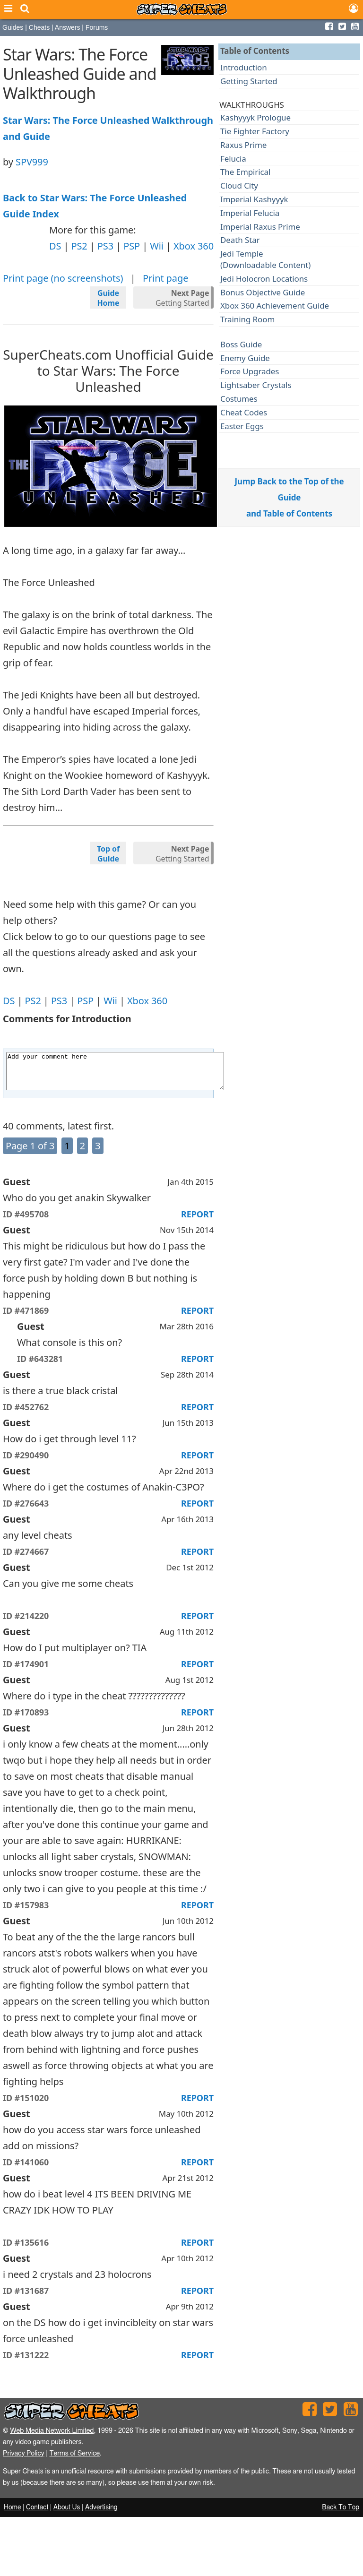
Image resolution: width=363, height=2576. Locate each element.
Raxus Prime (243, 144)
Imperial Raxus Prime (260, 226)
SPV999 (32, 161)
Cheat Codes (243, 412)
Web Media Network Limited (52, 2437)
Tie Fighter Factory (254, 131)
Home (12, 2514)
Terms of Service (74, 2460)
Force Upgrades (249, 371)
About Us (66, 2514)
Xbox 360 (193, 246)
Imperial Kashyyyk (254, 199)
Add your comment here (128, 1074)
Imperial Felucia (249, 212)
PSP (131, 246)
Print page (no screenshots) (63, 278)
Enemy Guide (245, 358)
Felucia (233, 158)
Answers (67, 27)
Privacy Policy (23, 2460)
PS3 (105, 246)
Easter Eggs (242, 426)
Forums (97, 27)
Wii (157, 246)
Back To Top (340, 2514)
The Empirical (245, 171)
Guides (12, 27)
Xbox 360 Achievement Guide (274, 305)
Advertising (101, 2514)
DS (55, 246)
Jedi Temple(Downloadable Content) (265, 259)
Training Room (247, 319)
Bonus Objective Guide (262, 292)
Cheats (39, 27)
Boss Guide (241, 344)
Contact (37, 2514)
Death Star (240, 239)
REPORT (197, 1221)
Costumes (239, 398)
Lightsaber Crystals (255, 384)
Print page (165, 278)
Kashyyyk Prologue (255, 117)
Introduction (243, 67)
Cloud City (239, 185)
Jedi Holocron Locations (264, 278)
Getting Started (182, 298)
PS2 (79, 246)
